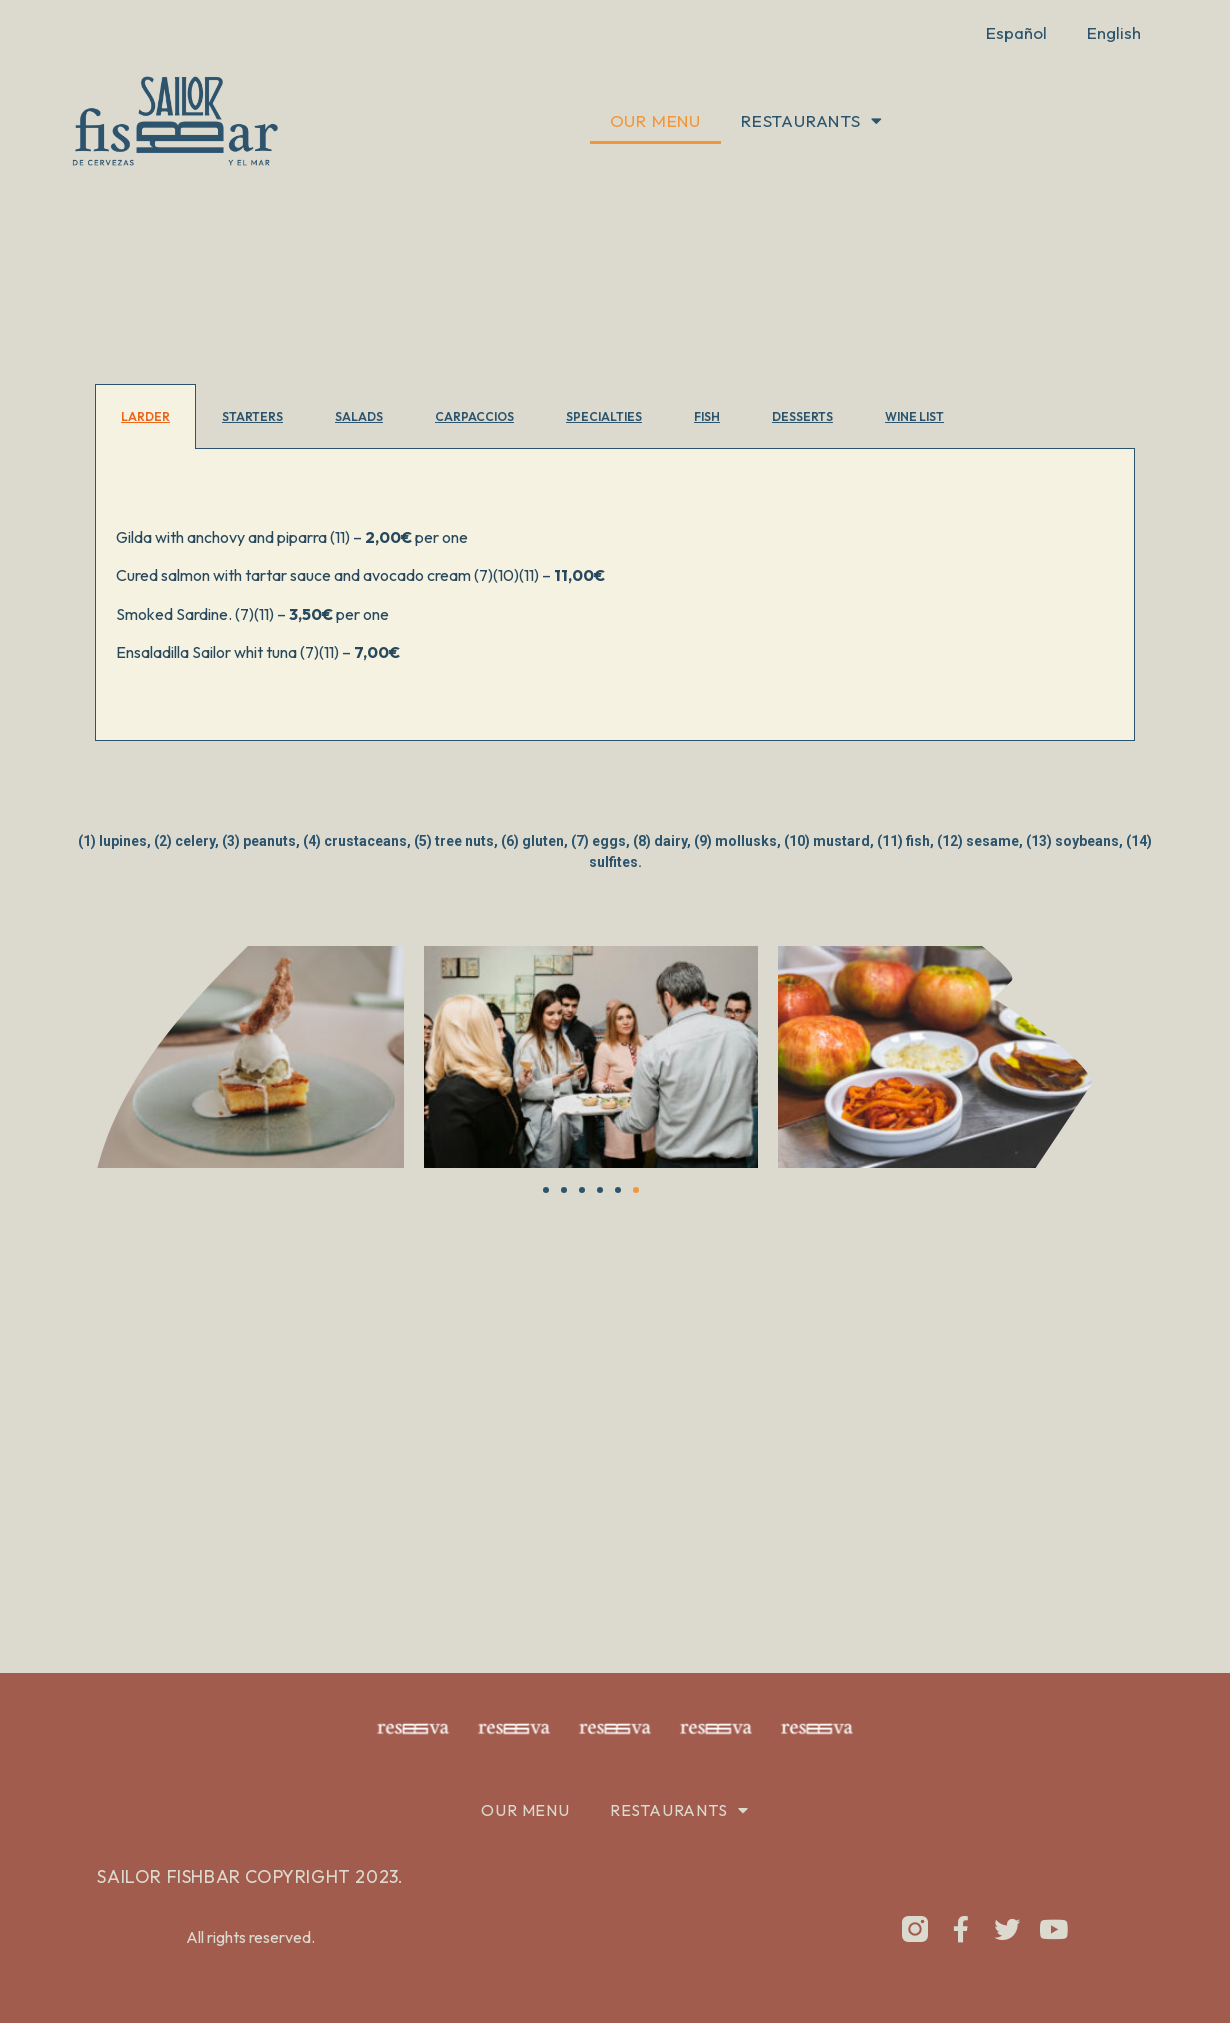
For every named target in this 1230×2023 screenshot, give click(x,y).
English (1114, 32)
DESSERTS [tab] (802, 416)
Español (1016, 32)
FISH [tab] (707, 416)
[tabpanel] (615, 595)
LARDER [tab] (145, 416)
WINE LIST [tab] (914, 416)
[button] (58, 1060)
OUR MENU (655, 120)
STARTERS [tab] (252, 416)
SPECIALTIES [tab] (604, 416)
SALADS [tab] (359, 416)
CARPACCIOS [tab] (474, 416)
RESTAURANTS (812, 120)
